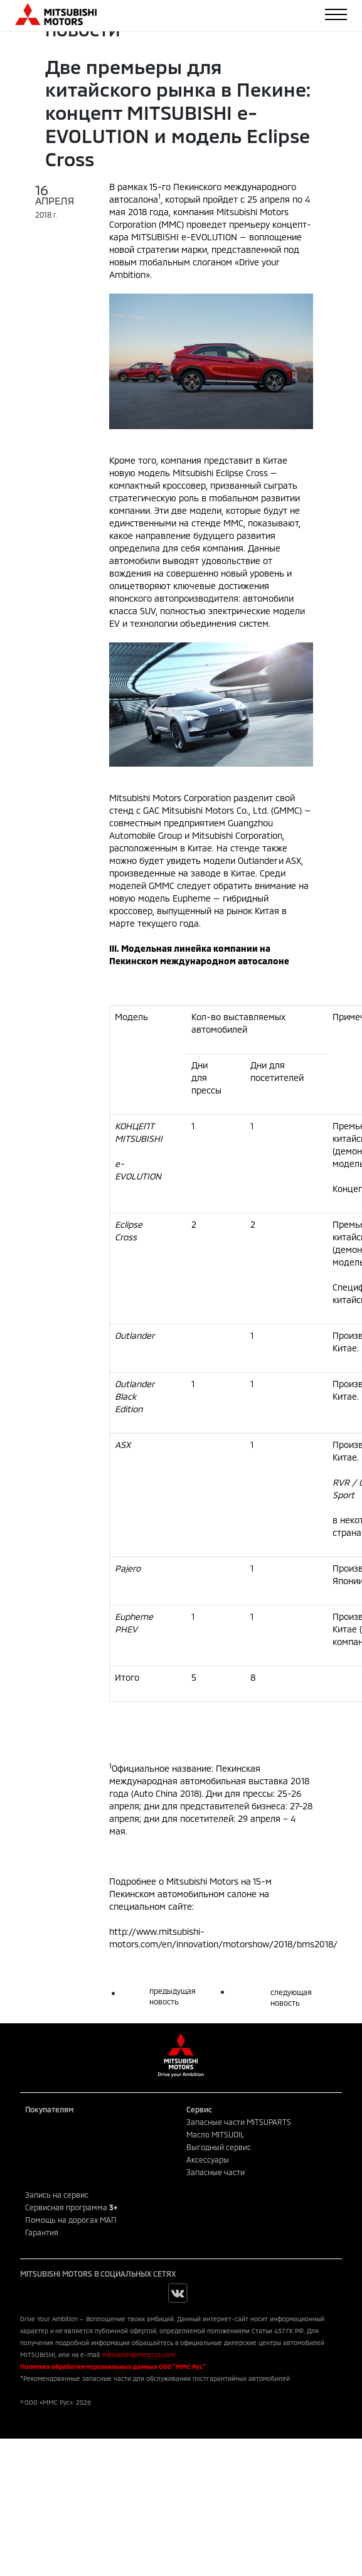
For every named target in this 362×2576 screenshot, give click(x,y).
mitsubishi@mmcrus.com (138, 2354)
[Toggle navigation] (336, 14)
